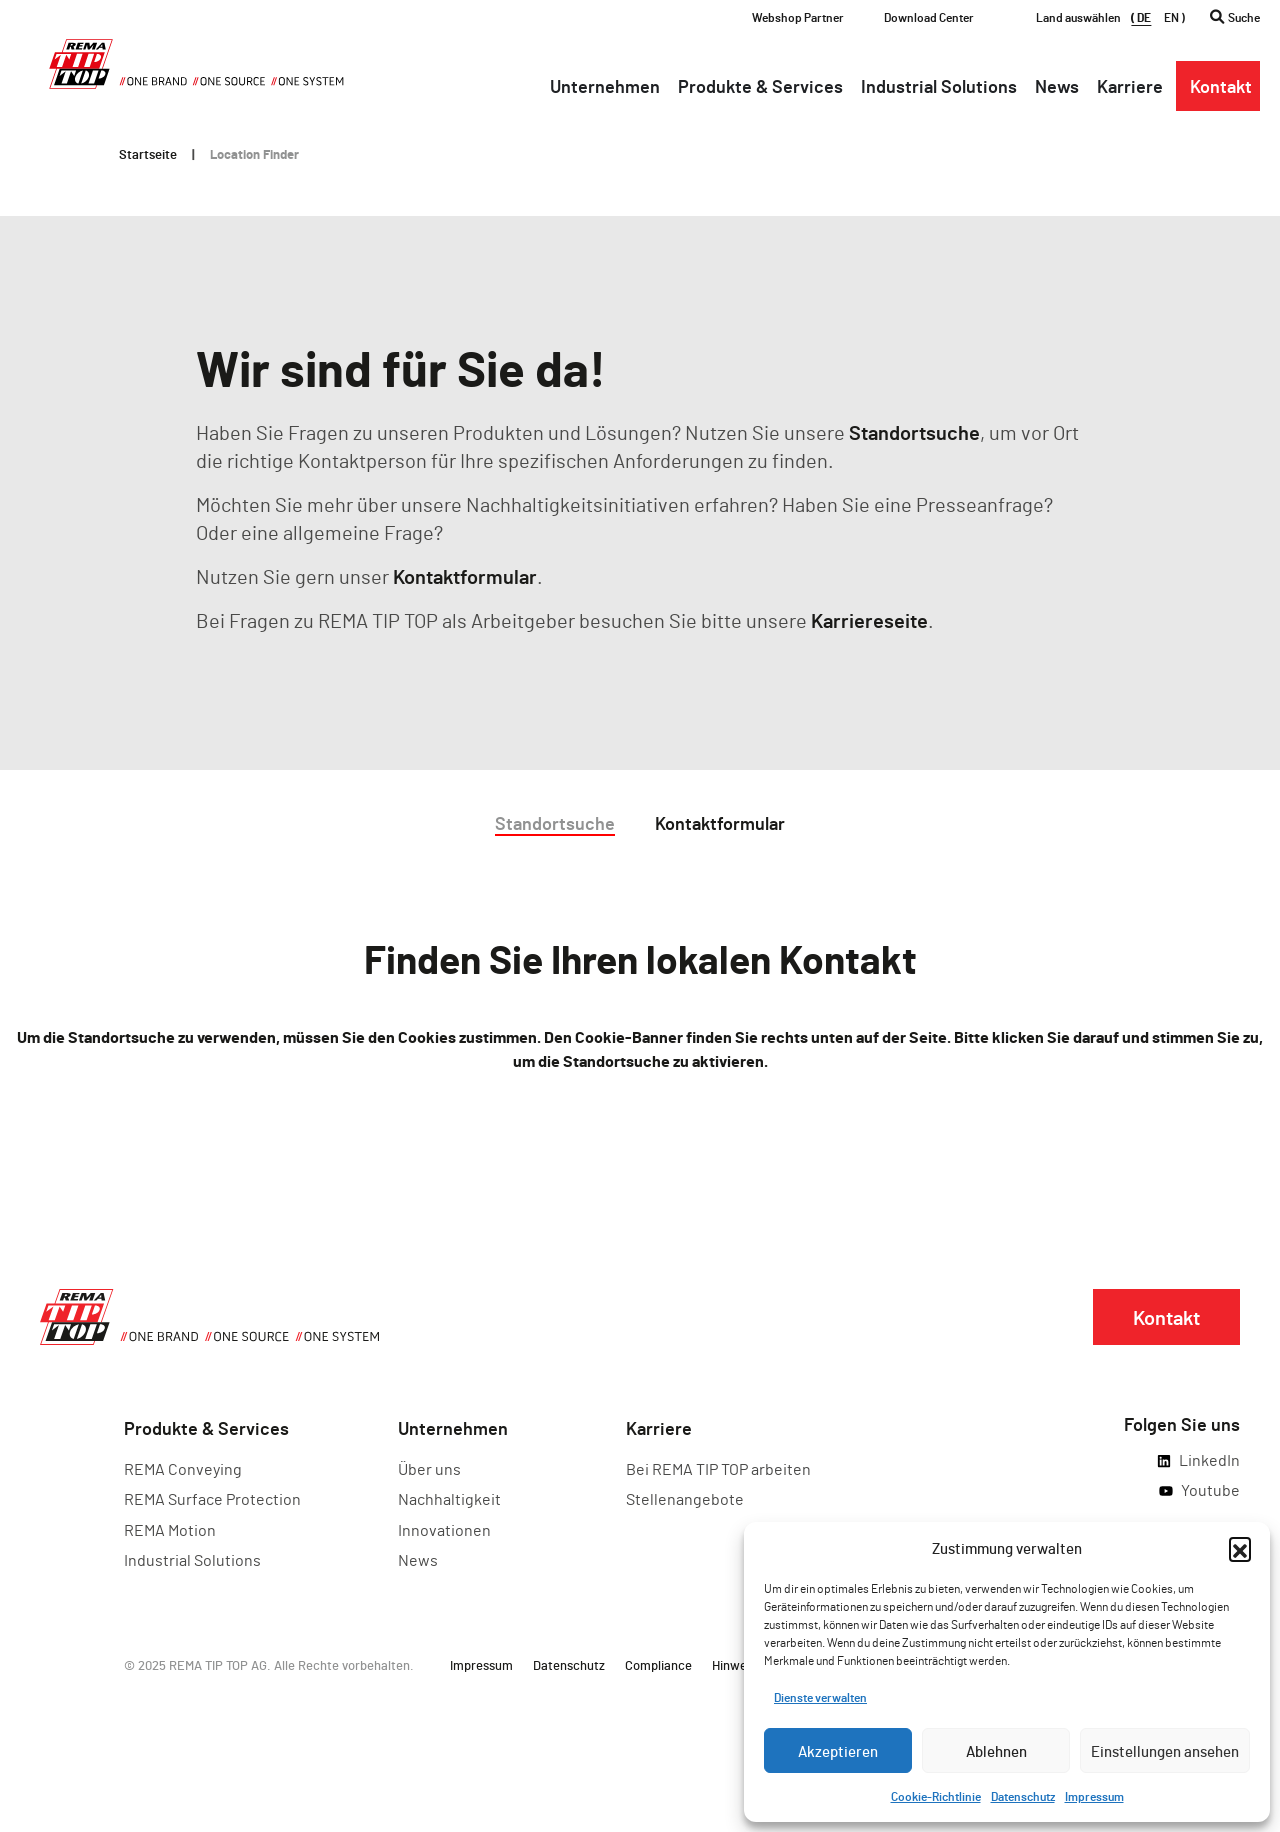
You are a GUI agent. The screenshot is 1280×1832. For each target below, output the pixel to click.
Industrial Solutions (192, 1559)
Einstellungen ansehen (1165, 1751)
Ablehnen (996, 1751)
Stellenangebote (685, 1498)
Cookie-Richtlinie (936, 1796)
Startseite (148, 154)
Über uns (429, 1468)
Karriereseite (869, 620)
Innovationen (444, 1529)
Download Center (929, 17)
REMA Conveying (183, 1468)
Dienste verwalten (820, 1697)
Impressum (1094, 1796)
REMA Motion (170, 1529)
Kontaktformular (465, 576)
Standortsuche (914, 432)
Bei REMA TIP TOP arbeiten (718, 1468)
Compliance (658, 1665)
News (418, 1559)
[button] (1240, 1548)
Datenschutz (1023, 1796)
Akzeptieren (838, 1751)
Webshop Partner (798, 17)
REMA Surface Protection (212, 1498)
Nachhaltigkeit (449, 1498)
